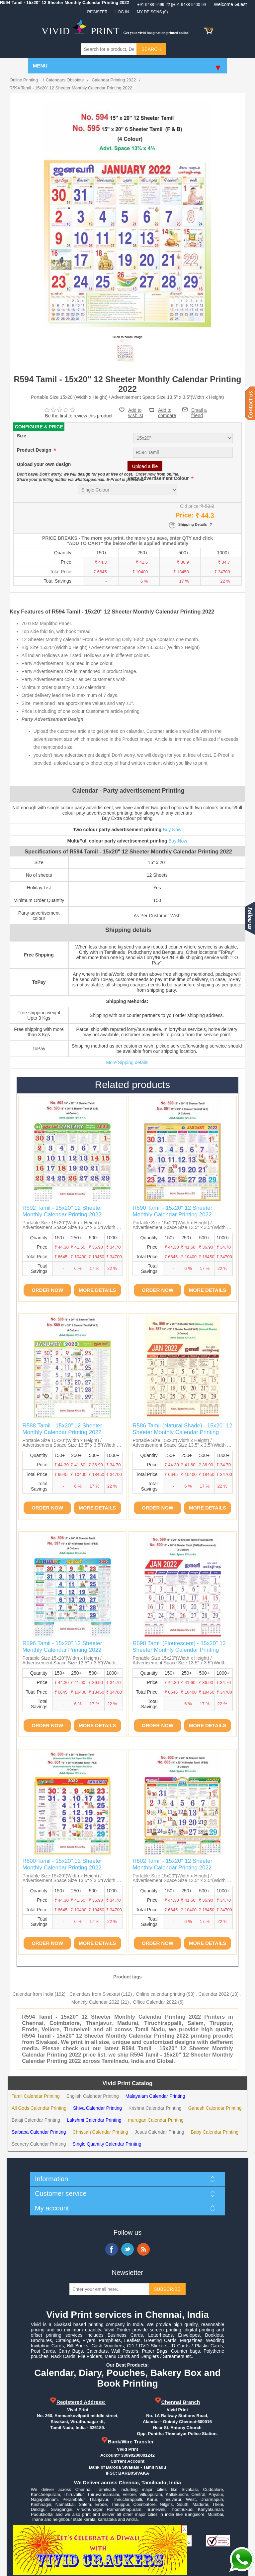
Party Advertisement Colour (159, 478)
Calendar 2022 (214, 1994)
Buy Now (172, 829)
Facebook (111, 2249)
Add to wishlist (135, 412)
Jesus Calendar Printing (159, 2132)
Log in (122, 12)
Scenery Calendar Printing (39, 2144)
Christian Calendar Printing (100, 2132)
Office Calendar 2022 (155, 2002)
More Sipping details (127, 1062)
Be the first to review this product (79, 415)
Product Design (34, 450)
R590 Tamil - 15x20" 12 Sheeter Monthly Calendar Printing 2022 (172, 1211)
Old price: (190, 506)
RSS (143, 2249)
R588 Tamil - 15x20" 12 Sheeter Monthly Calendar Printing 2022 (62, 1428)
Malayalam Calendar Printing (155, 2096)
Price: (184, 515)
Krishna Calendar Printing (155, 2108)
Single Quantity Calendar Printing (106, 2144)
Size (21, 436)
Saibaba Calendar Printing (39, 2132)
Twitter (127, 2249)
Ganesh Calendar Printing (215, 2108)
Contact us (250, 403)
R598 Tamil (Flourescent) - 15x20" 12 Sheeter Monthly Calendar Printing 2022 (179, 1650)
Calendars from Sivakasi (94, 1994)
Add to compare (167, 409)
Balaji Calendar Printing (36, 2120)
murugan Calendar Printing (156, 2120)
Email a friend (199, 409)
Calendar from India (33, 1994)
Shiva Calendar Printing (97, 2108)
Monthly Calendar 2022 (95, 2002)
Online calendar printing (160, 1994)
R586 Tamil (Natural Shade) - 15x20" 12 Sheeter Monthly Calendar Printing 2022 (182, 1432)
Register (97, 12)
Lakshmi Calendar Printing (94, 2120)
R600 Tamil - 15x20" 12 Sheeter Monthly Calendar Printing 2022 (62, 1864)
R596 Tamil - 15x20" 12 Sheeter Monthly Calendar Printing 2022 (62, 1646)
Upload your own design (44, 464)
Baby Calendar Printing (214, 2132)
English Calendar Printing (92, 2096)
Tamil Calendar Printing (36, 2096)
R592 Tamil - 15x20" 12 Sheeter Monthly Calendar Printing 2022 (62, 1211)
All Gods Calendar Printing (39, 2108)
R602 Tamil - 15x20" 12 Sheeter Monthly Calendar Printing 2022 (172, 1864)
